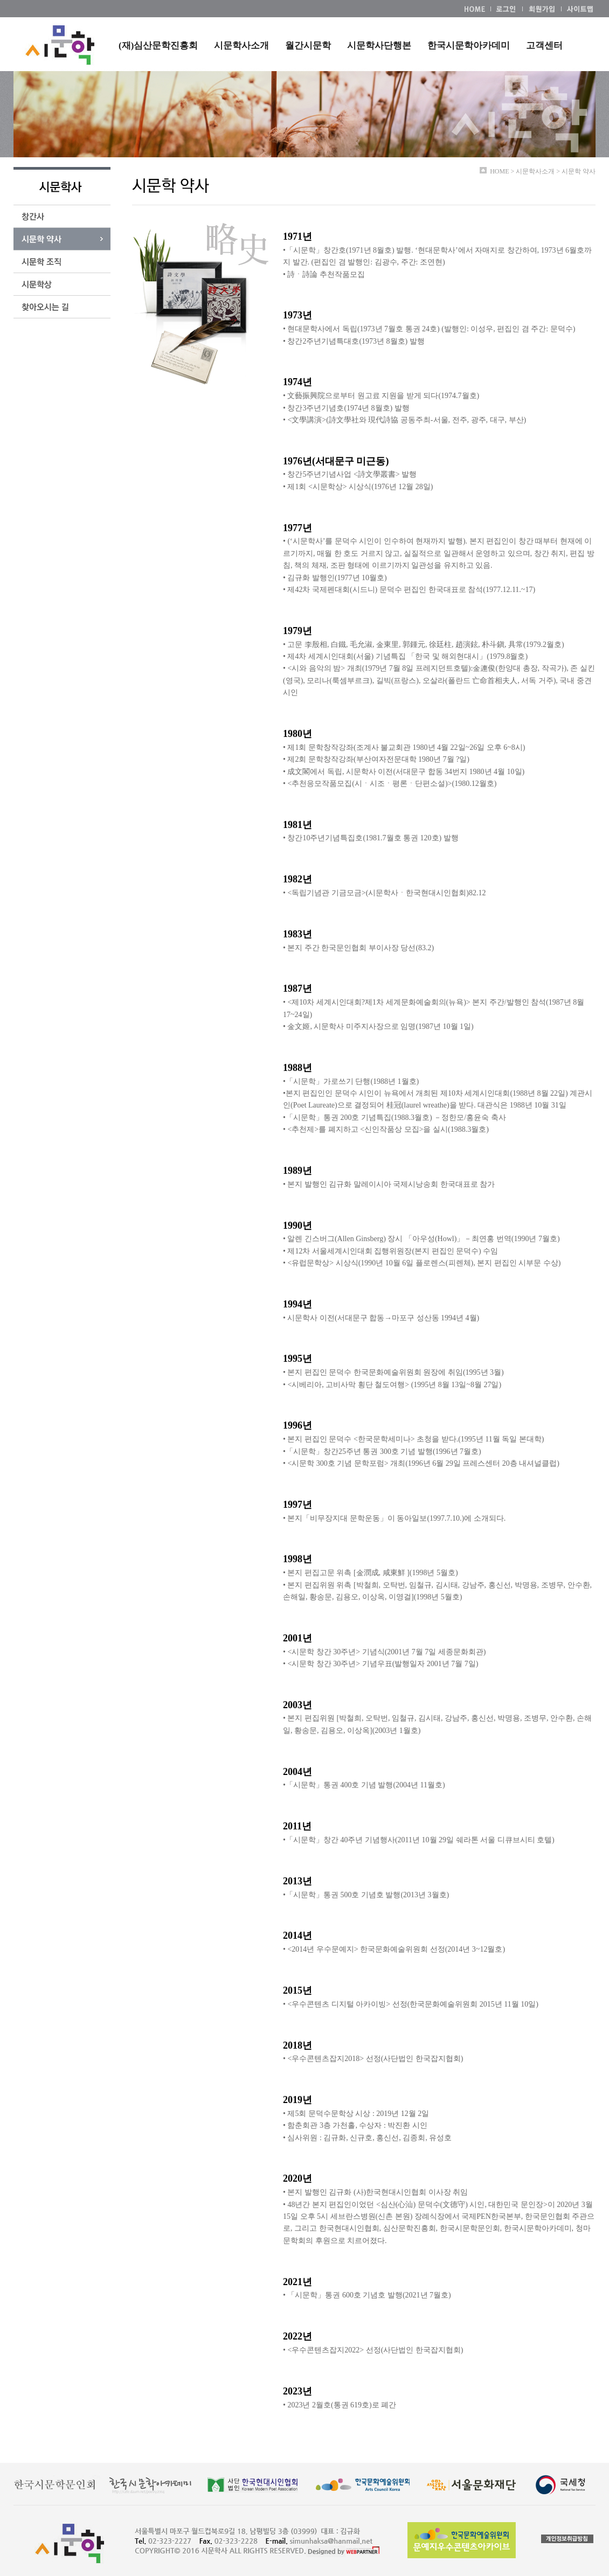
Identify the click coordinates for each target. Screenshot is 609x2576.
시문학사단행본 (379, 45)
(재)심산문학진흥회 (158, 45)
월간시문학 (308, 45)
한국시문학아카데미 (468, 45)
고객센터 (544, 45)
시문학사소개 (241, 45)
